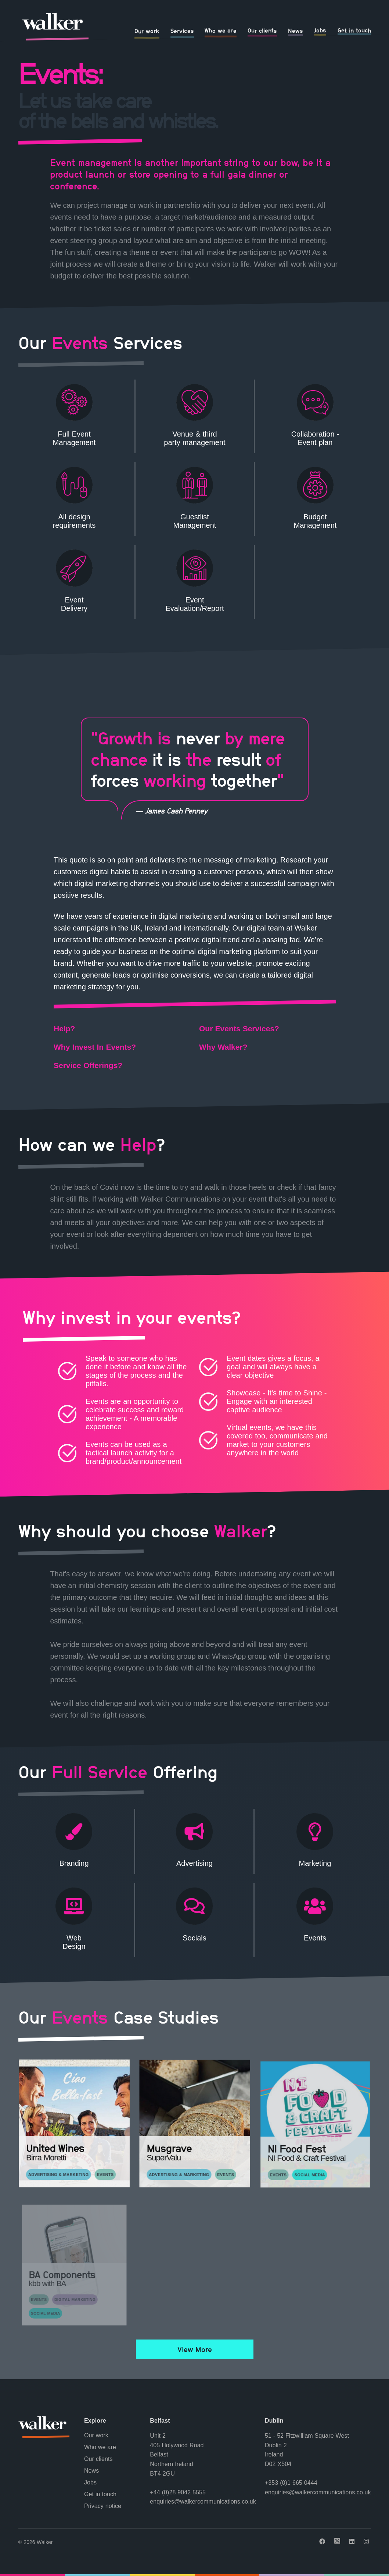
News (295, 30)
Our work (146, 31)
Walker (45, 2542)
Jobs (320, 30)
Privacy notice (102, 2506)
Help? (64, 1028)
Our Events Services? (239, 1028)
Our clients (262, 30)
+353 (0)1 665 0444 (291, 2483)
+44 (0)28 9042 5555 (178, 2492)
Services (182, 31)
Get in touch (354, 30)
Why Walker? (223, 1046)
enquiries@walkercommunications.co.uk (203, 2501)
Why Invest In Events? (95, 1046)
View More (194, 2349)
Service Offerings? (88, 1065)
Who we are (221, 30)
